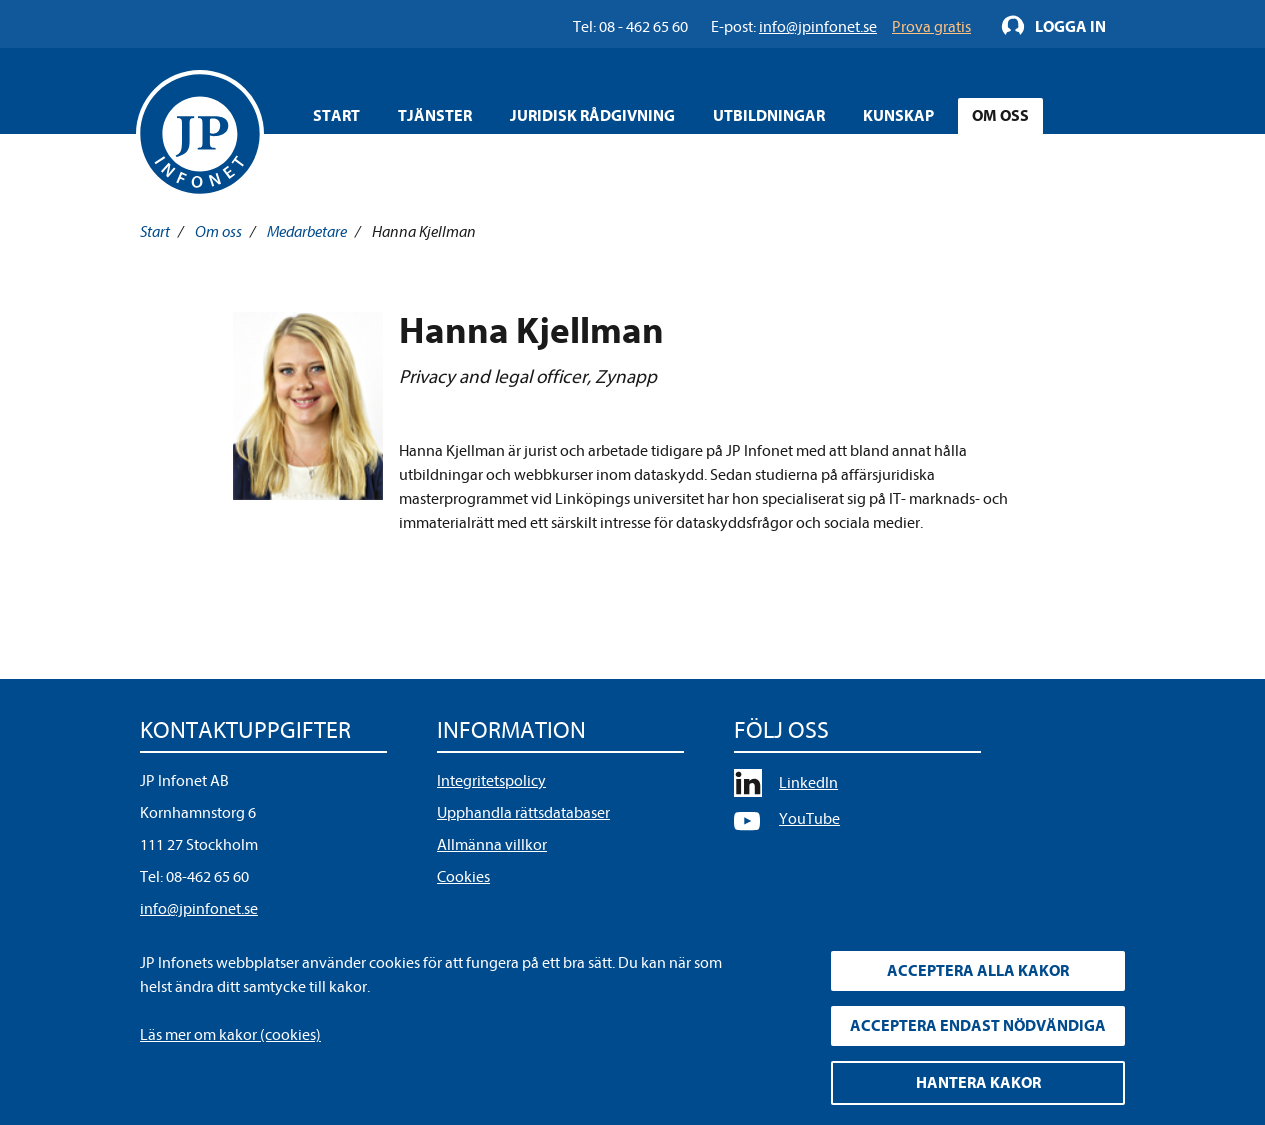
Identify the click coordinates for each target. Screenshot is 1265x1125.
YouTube (809, 819)
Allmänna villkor (492, 845)
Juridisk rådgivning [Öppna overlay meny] (592, 116)
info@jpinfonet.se (199, 909)
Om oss (218, 232)
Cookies (463, 877)
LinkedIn (808, 783)
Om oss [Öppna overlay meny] (1000, 116)
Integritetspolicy (491, 781)
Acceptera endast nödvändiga (978, 1026)
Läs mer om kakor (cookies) (230, 1035)
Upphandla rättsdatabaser (523, 813)
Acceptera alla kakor (978, 971)
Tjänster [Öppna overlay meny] (435, 116)
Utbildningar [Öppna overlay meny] (769, 116)
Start (336, 116)
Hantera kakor (978, 1083)
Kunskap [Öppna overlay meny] (898, 116)
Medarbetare (307, 232)
